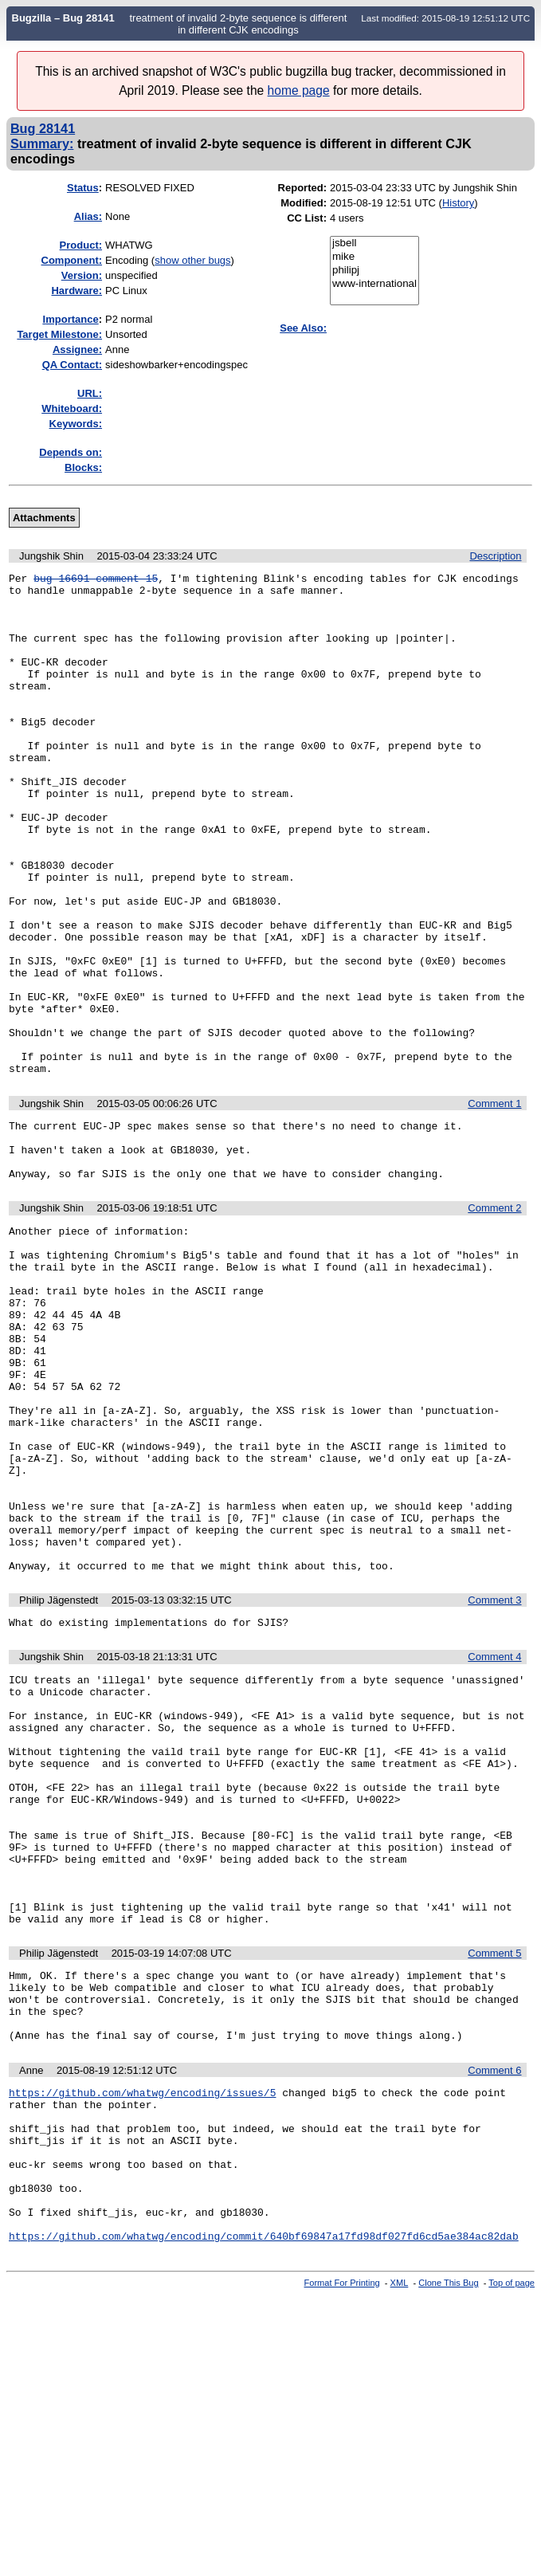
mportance (71, 319)
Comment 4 (494, 1841)
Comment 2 (494, 1320)
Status (83, 188)
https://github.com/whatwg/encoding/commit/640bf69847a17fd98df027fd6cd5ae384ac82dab (264, 2515)
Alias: (88, 216)
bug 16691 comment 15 (95, 580)
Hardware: (76, 290)
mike (374, 257)
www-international (374, 284)
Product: (81, 245)
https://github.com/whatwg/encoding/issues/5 (142, 2343)
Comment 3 (494, 1782)
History (458, 203)
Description (495, 556)
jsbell (374, 243)
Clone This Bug (448, 2562)
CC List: (307, 218)
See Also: (303, 328)
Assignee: (77, 349)
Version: (81, 275)
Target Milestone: (59, 334)
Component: (72, 260)
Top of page (511, 2562)
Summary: (41, 143)
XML (399, 2562)
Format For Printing (342, 2562)
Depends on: (70, 452)
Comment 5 (494, 2187)
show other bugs (192, 260)
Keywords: (75, 424)
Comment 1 (494, 1204)
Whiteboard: (71, 408)
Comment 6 (494, 2319)
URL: (89, 393)
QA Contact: (72, 365)
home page (299, 90)
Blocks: (83, 467)
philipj (374, 270)
